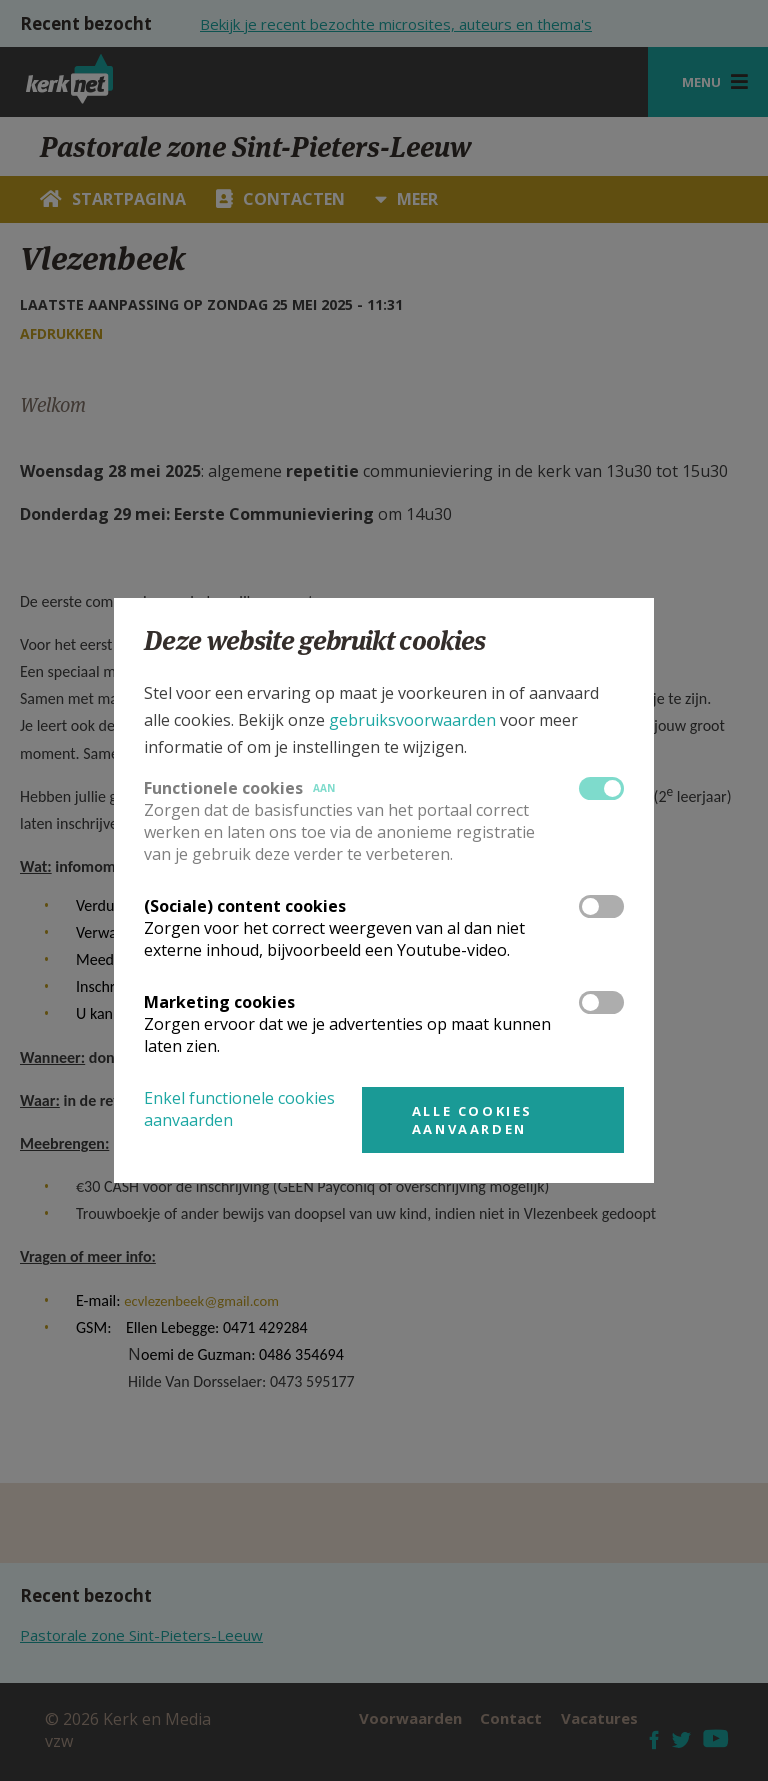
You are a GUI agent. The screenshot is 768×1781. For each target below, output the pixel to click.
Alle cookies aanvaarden (472, 1120)
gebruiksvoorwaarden (412, 720)
